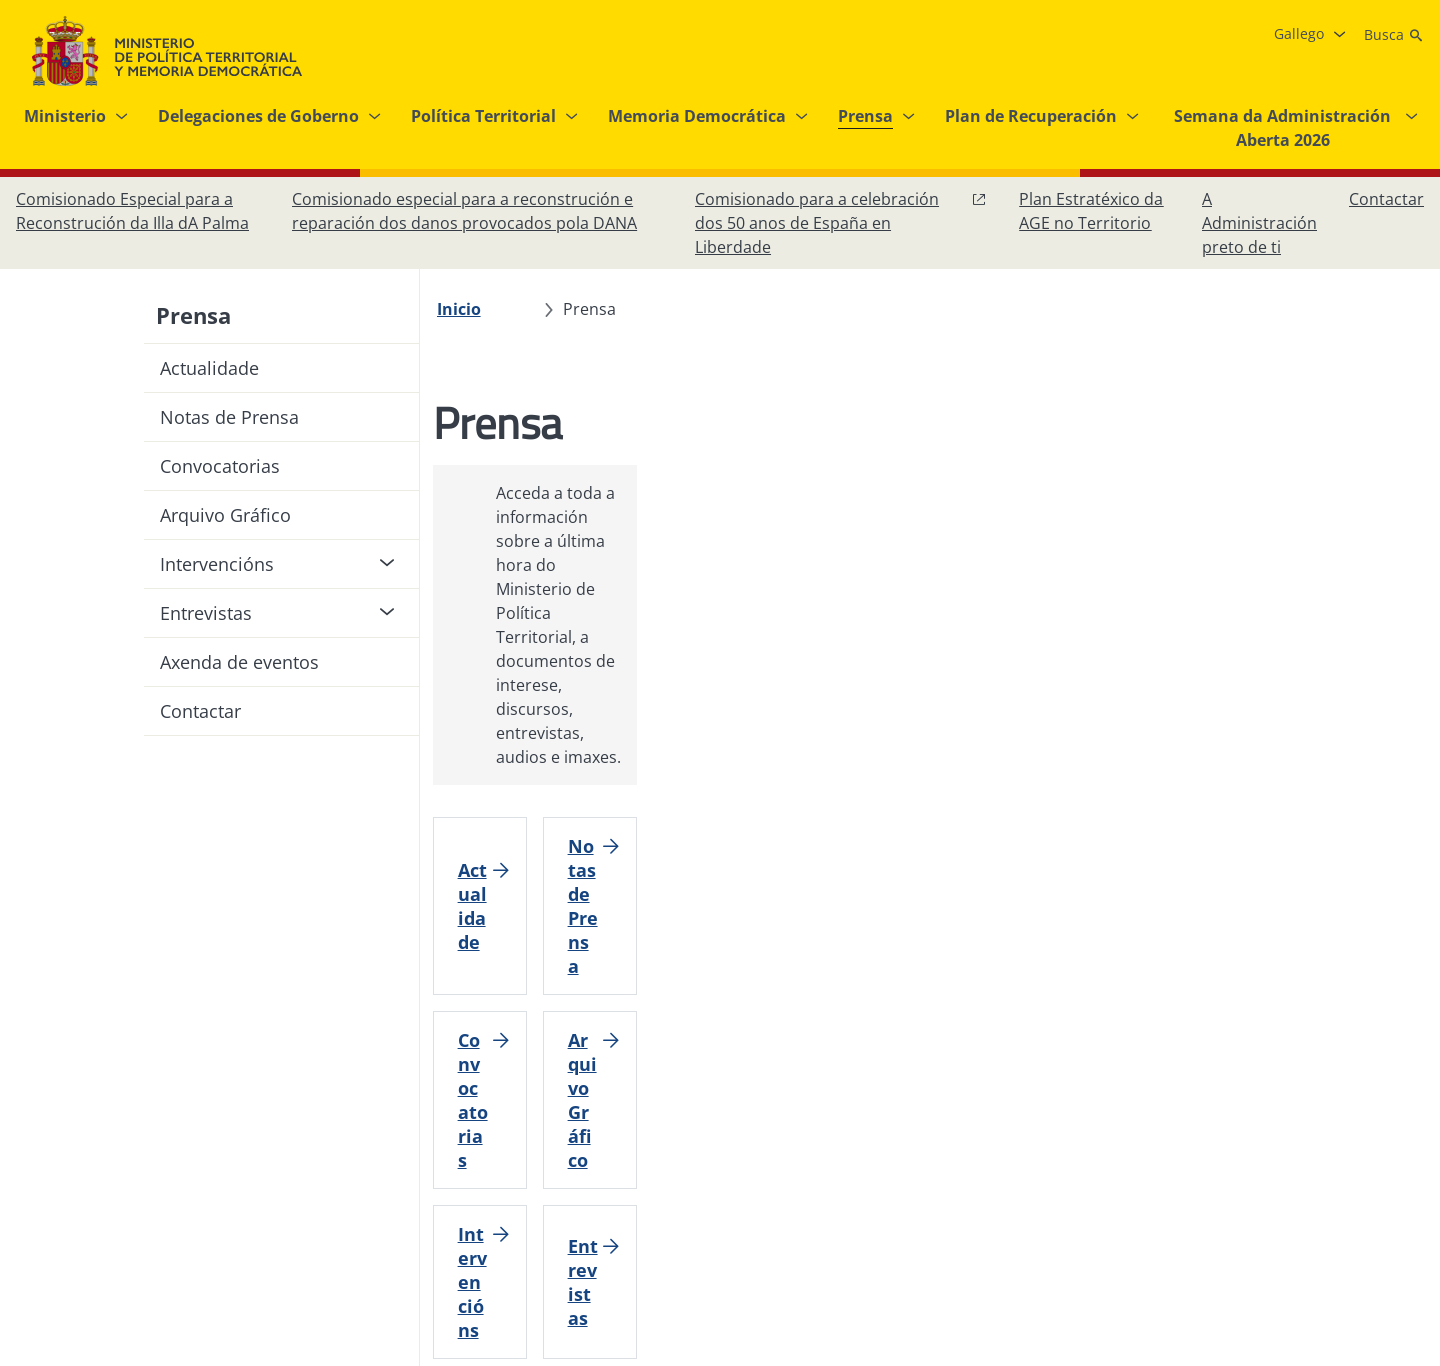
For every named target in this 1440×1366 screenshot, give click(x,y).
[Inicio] (470, 309)
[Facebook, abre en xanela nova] (1244, 1170)
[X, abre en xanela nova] (1324, 1170)
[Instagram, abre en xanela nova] (1284, 1170)
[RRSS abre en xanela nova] (1404, 1170)
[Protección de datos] (655, 1170)
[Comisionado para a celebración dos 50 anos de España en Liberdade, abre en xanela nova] (841, 223)
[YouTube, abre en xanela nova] (1364, 1170)
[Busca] (1394, 35)
